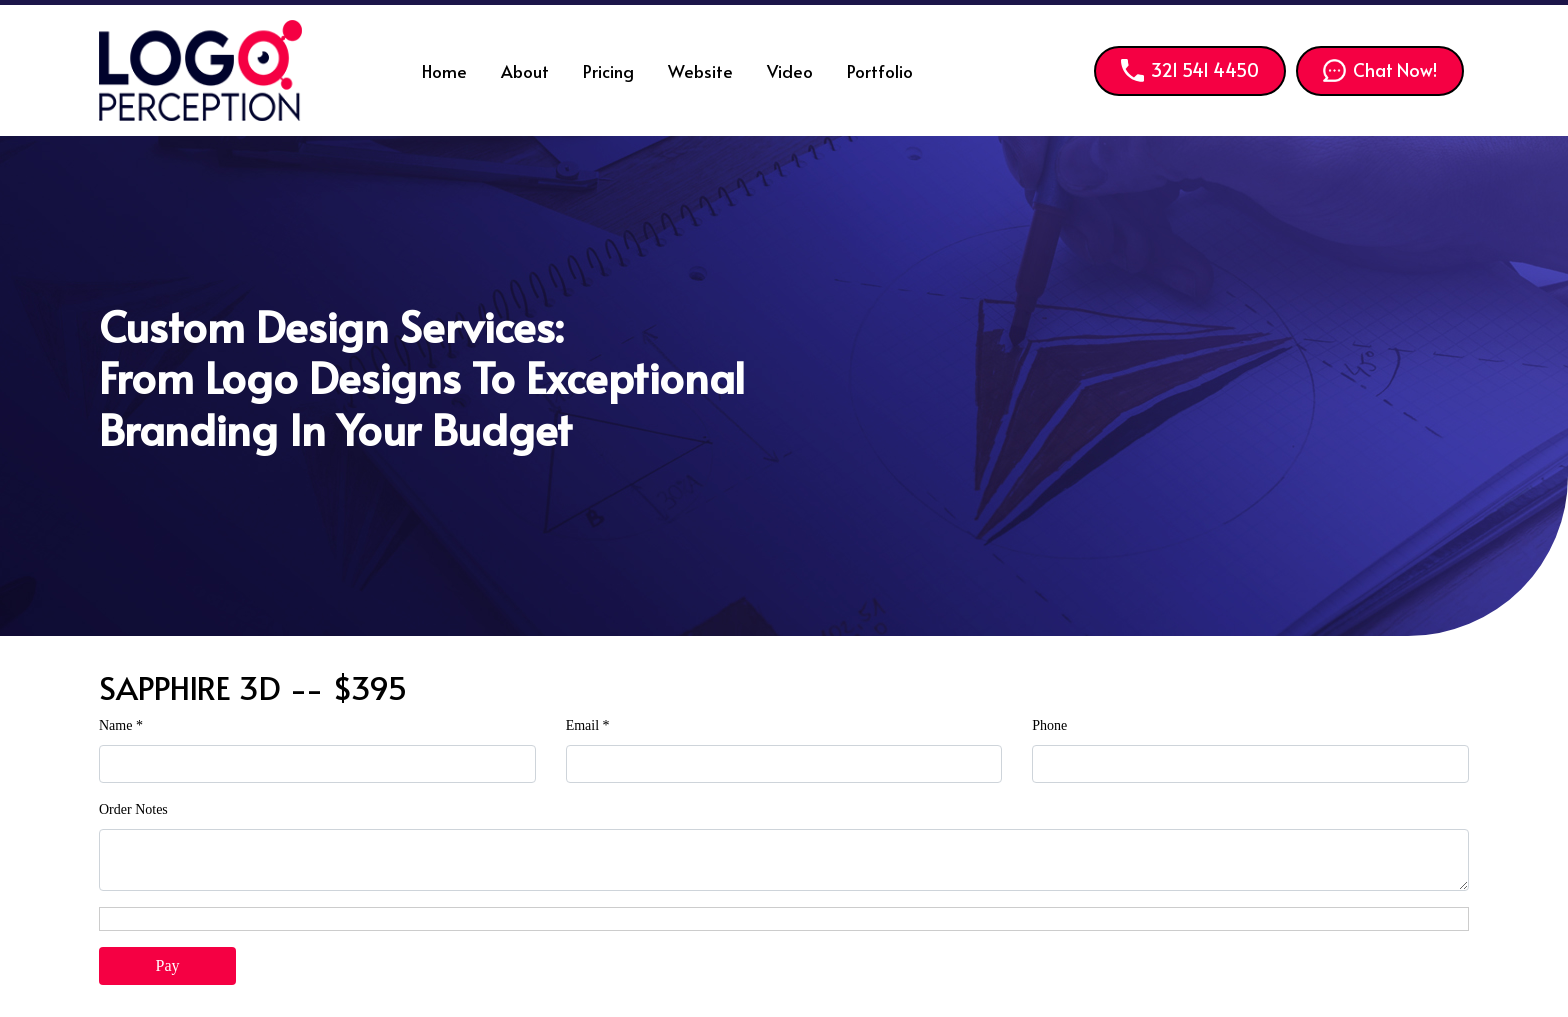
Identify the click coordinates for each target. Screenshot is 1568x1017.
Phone (1049, 725)
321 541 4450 (1190, 70)
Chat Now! (1380, 70)
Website (700, 71)
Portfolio (880, 71)
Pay (168, 965)
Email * (588, 725)
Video (790, 71)
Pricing (608, 71)
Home (444, 71)
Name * (121, 725)
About (525, 71)
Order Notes (133, 809)
